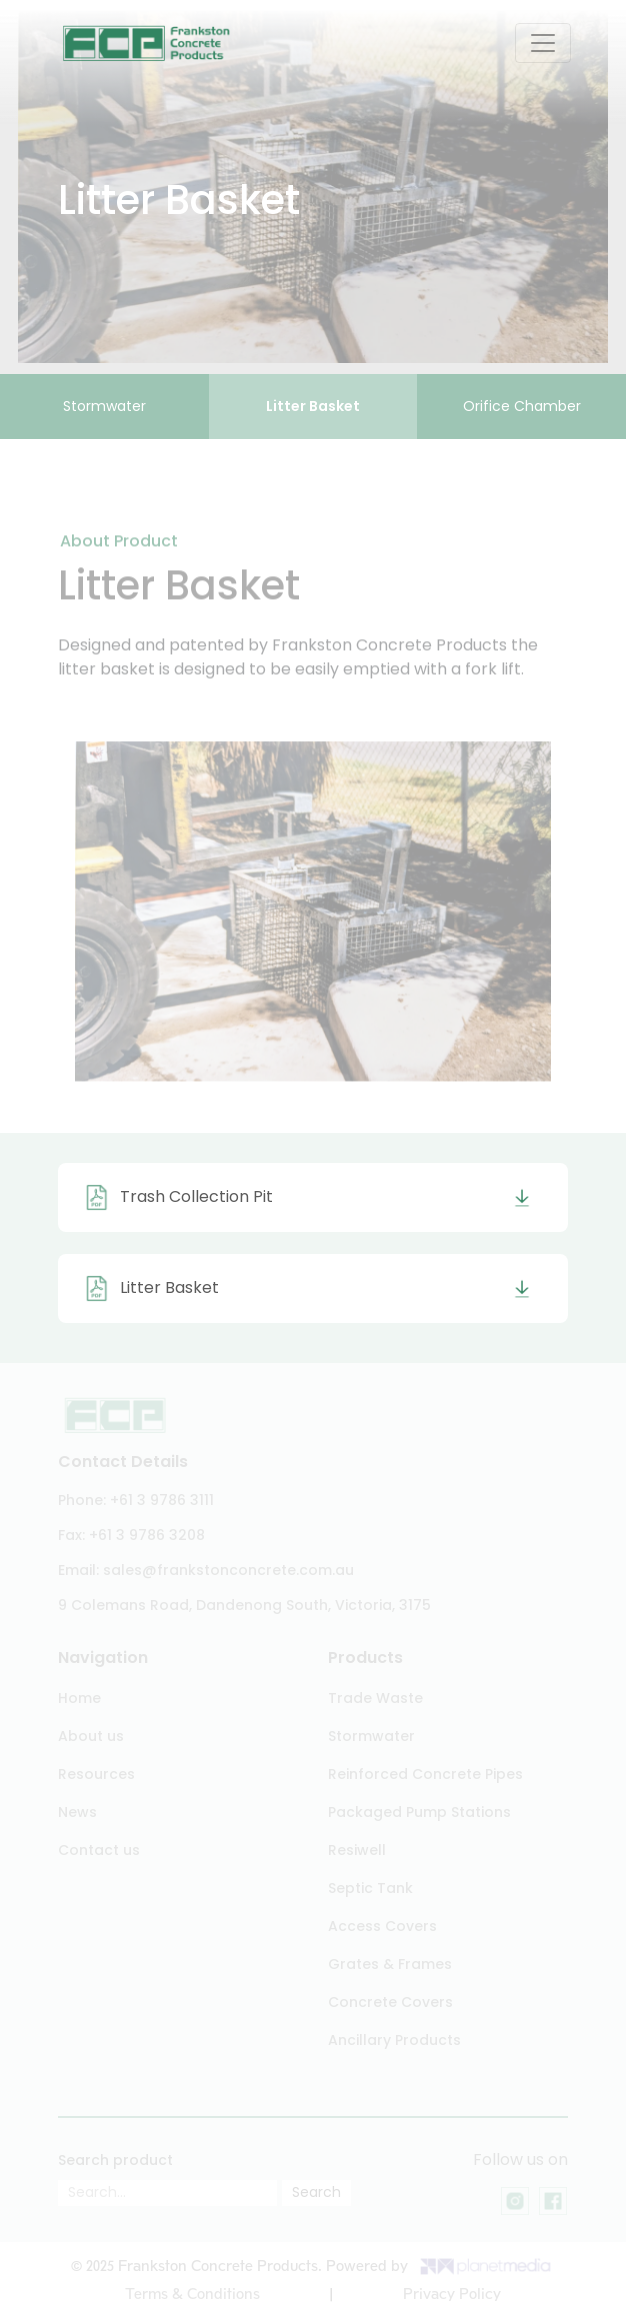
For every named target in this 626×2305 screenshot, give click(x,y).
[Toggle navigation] (543, 43)
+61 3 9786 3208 (147, 1535)
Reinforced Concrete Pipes (425, 1774)
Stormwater (104, 406)
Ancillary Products (394, 2040)
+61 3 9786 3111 (162, 1500)
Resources (96, 1774)
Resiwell (357, 1850)
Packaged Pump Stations (419, 1812)
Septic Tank (370, 1888)
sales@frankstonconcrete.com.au (228, 1570)
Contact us (99, 1850)
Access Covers (382, 1926)
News (77, 1812)
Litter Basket (313, 406)
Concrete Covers (390, 2002)
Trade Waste (375, 1698)
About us (91, 1736)
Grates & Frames (390, 1964)
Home (79, 1698)
